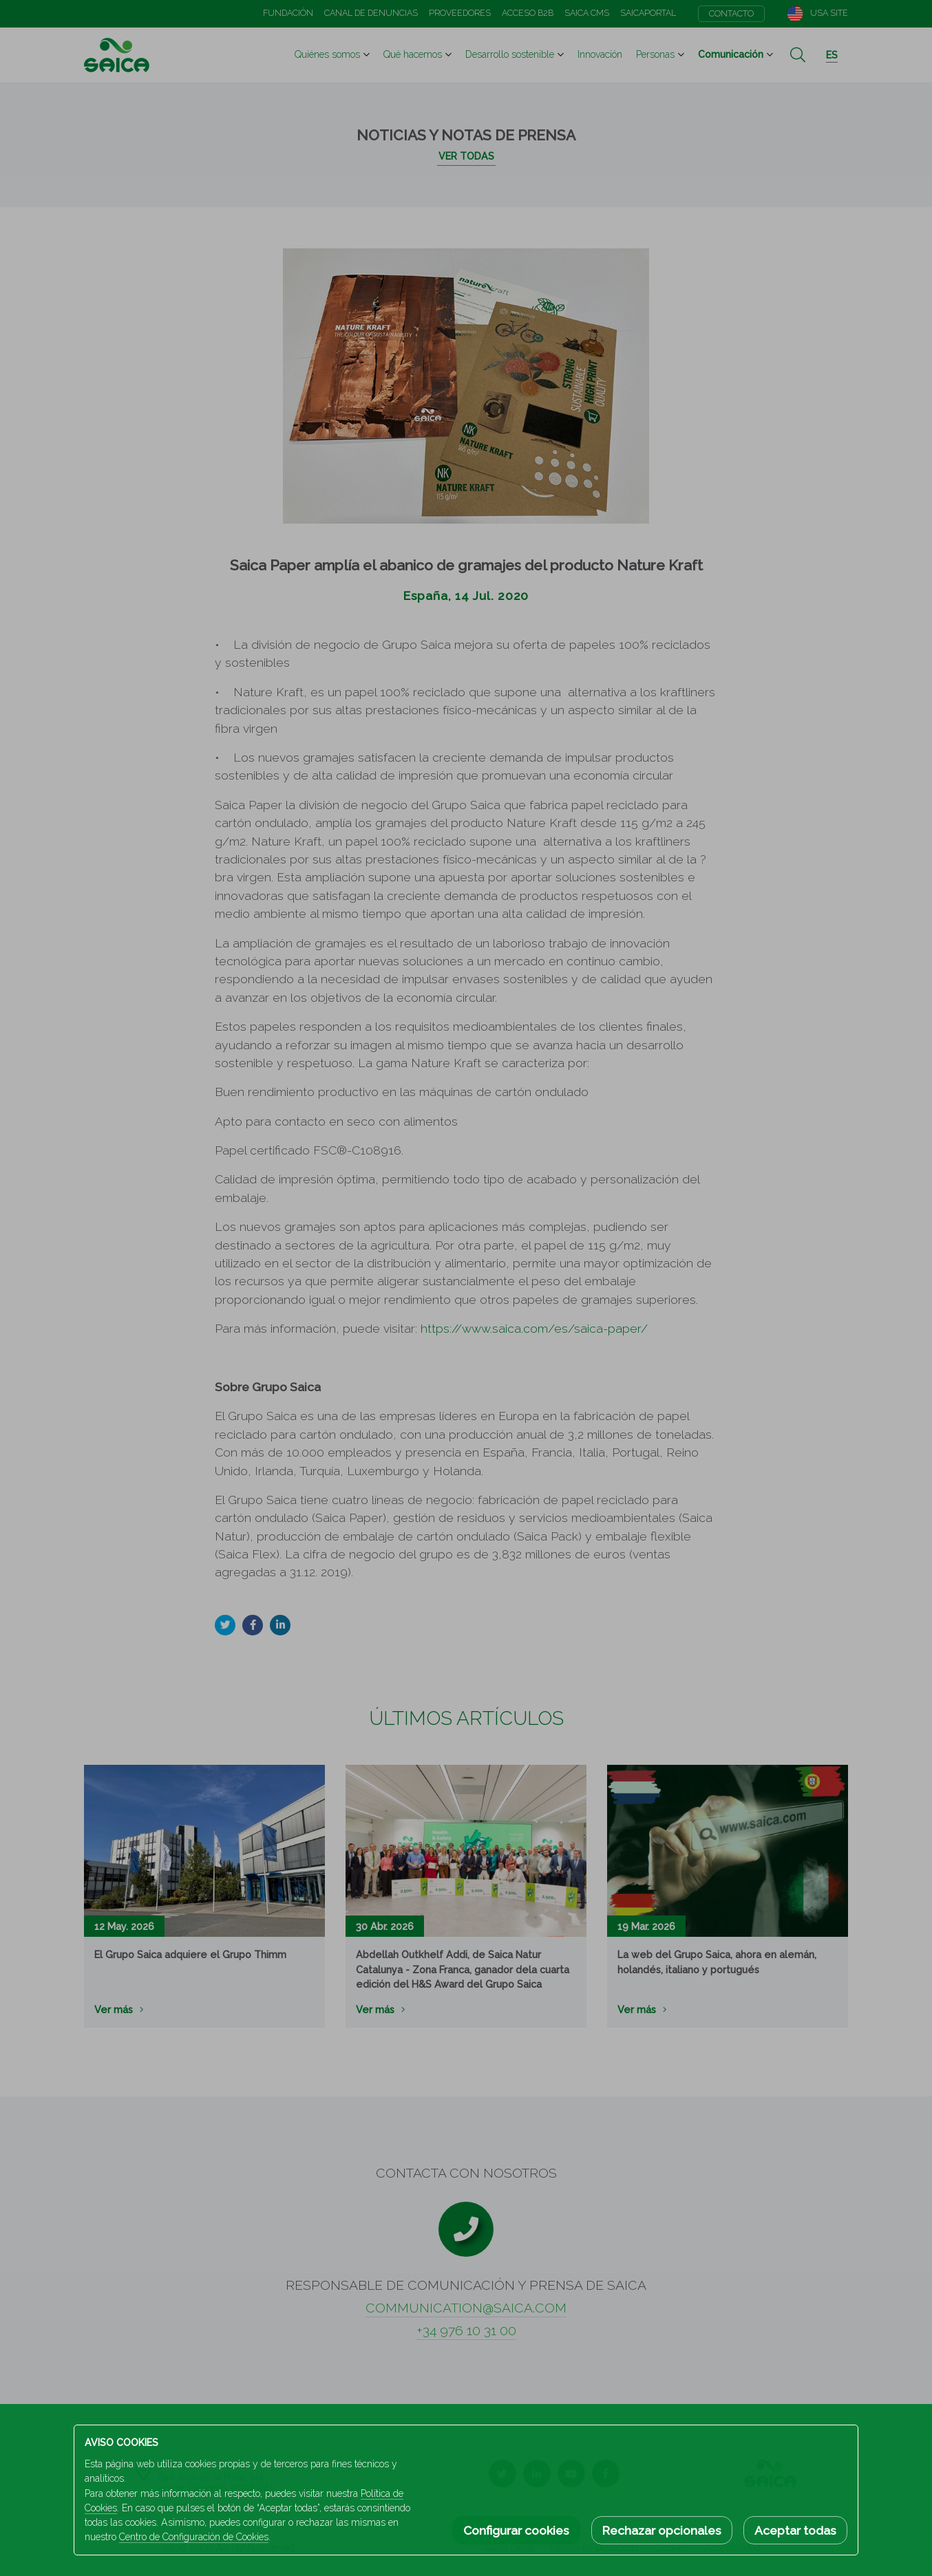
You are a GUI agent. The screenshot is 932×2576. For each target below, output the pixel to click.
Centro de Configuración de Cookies (193, 2536)
